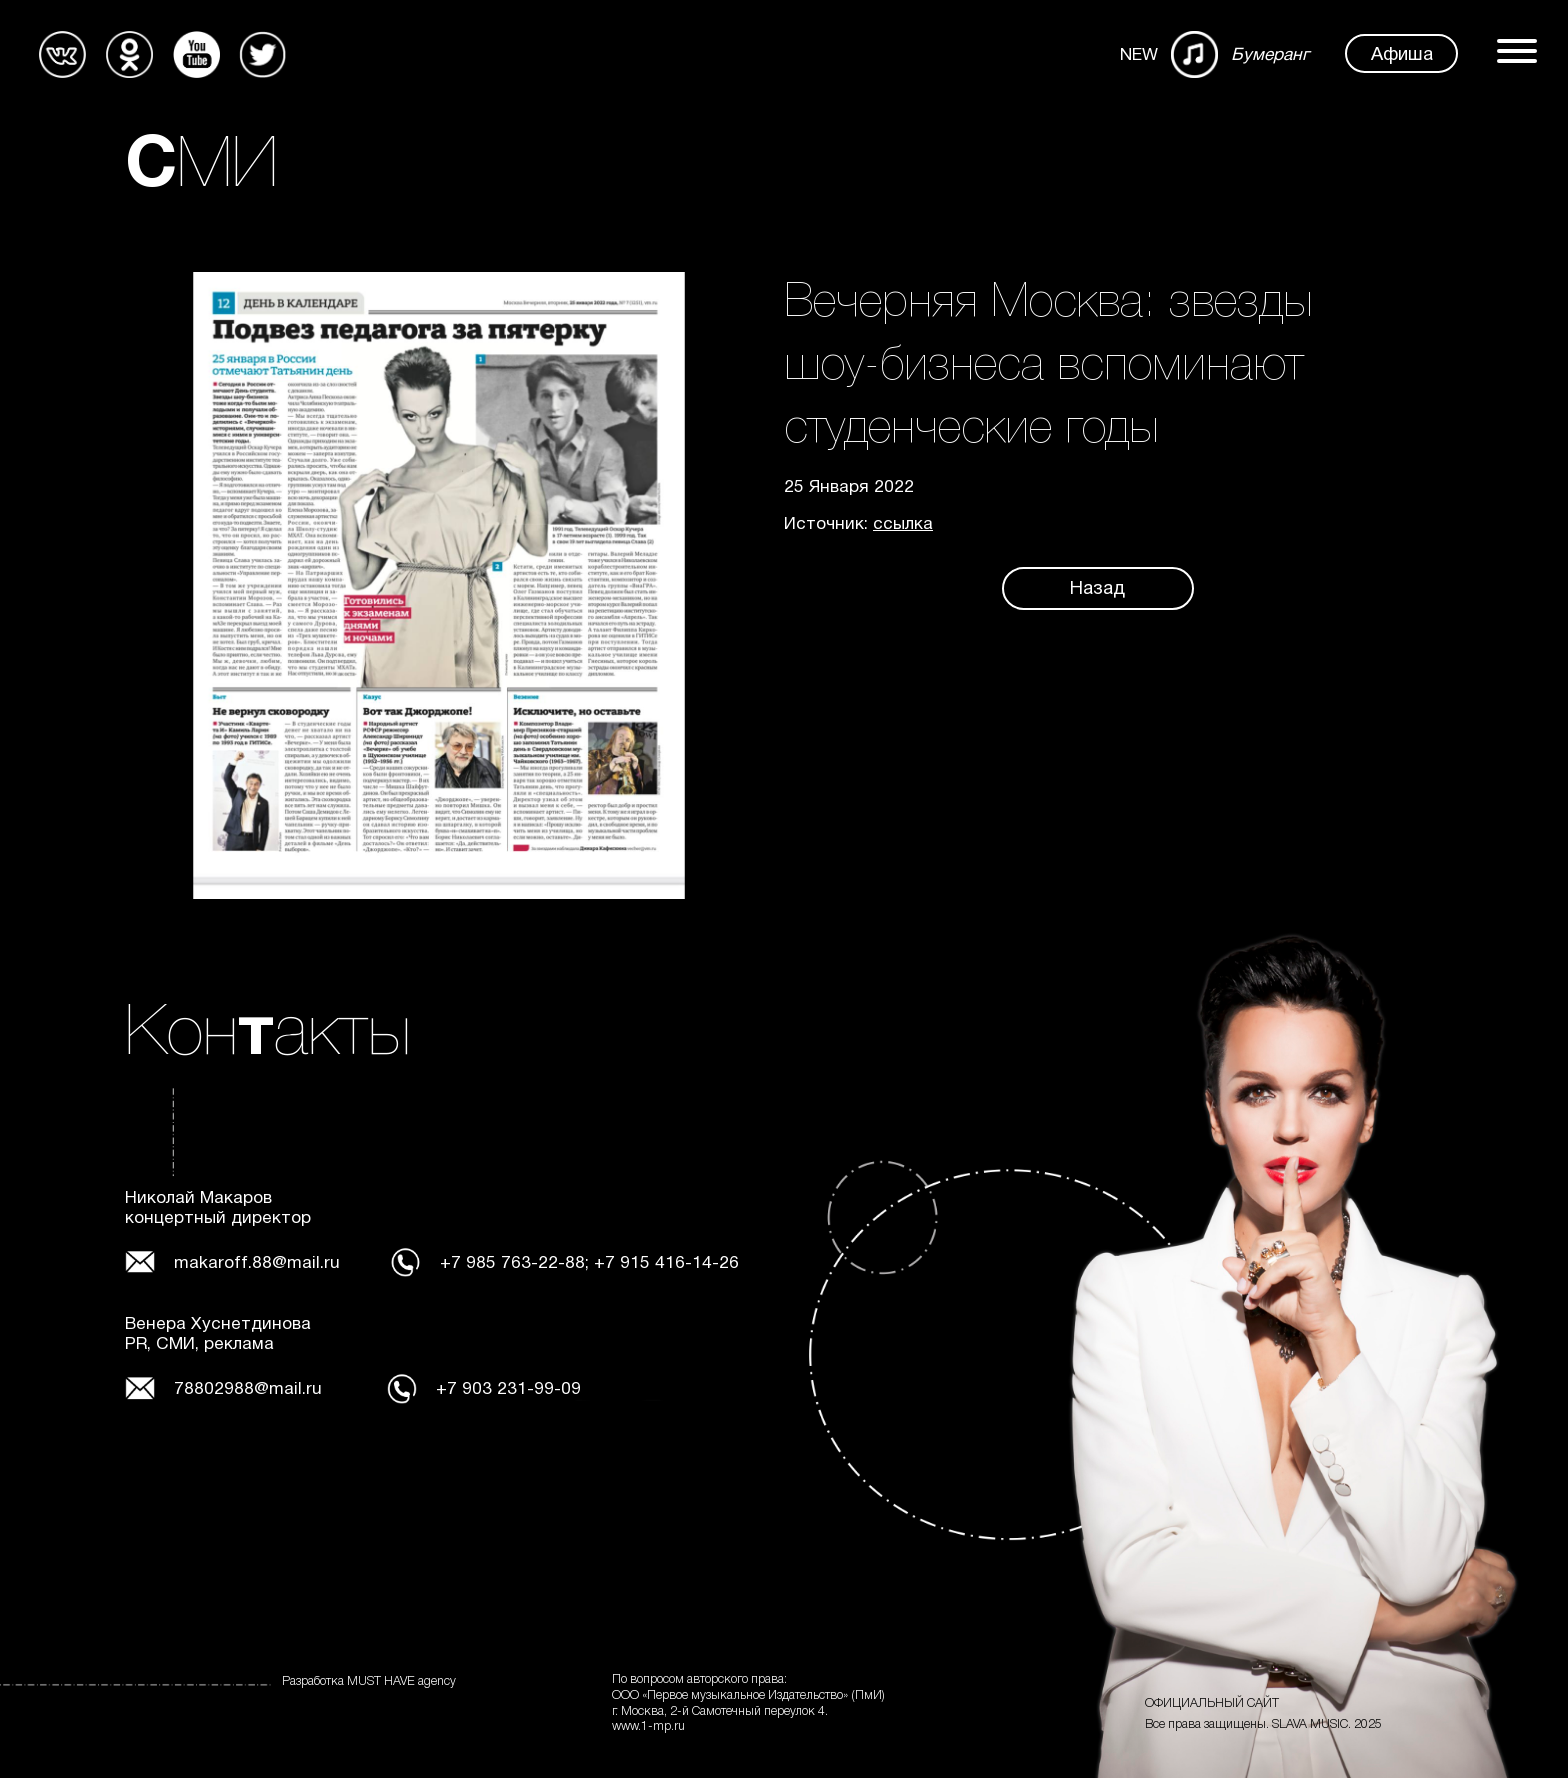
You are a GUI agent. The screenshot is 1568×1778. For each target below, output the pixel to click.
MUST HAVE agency (401, 1681)
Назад (1097, 589)
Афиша (1402, 55)
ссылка (903, 524)
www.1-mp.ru (648, 1726)
